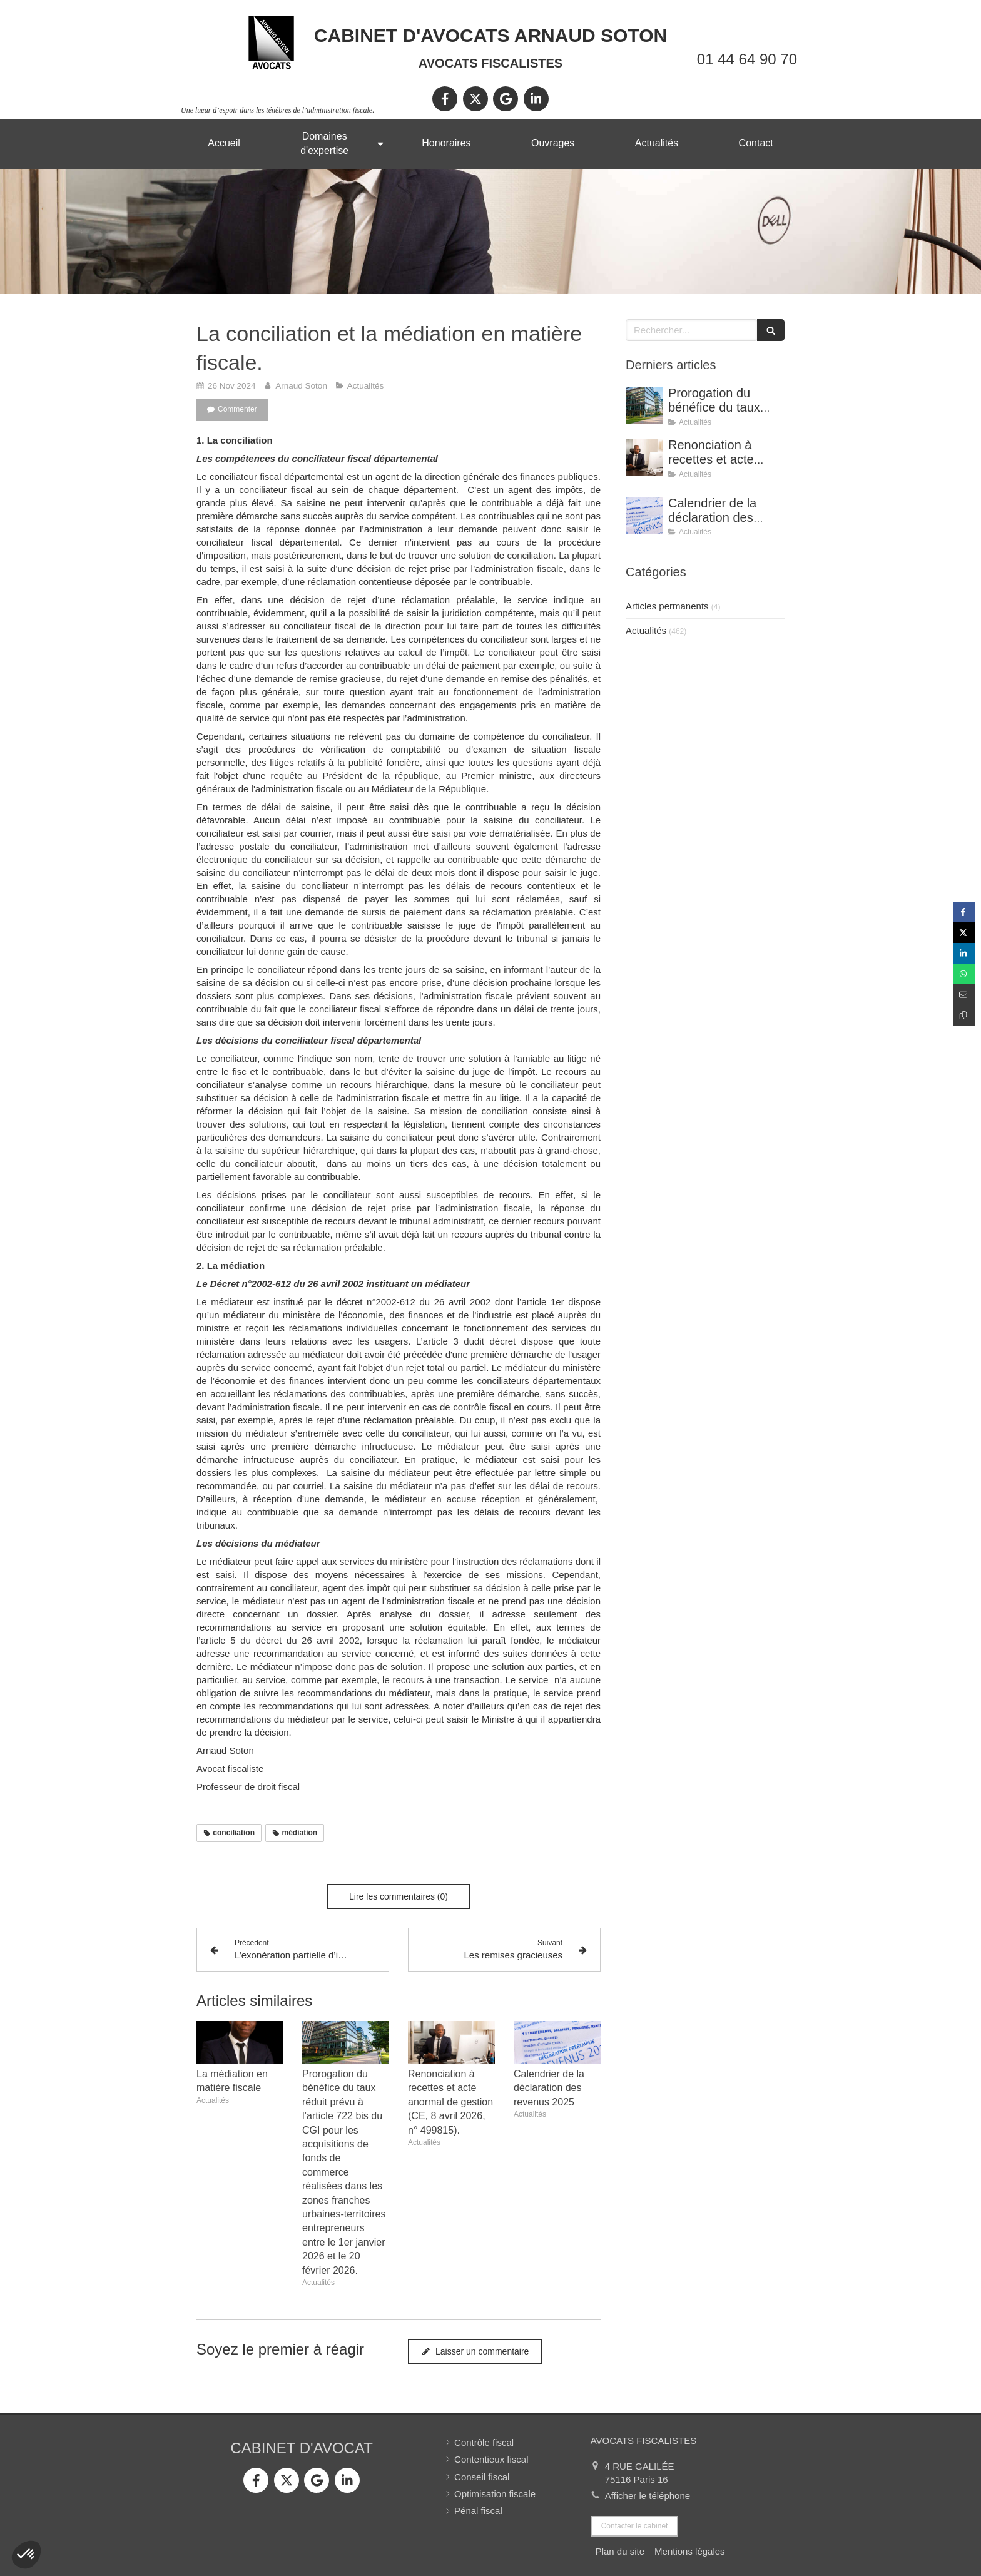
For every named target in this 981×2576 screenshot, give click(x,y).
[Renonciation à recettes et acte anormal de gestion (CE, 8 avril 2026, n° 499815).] (644, 457)
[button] (26, 2555)
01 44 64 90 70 (747, 59)
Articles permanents (667, 606)
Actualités (646, 630)
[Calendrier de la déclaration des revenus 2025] (644, 515)
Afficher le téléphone (648, 2495)
